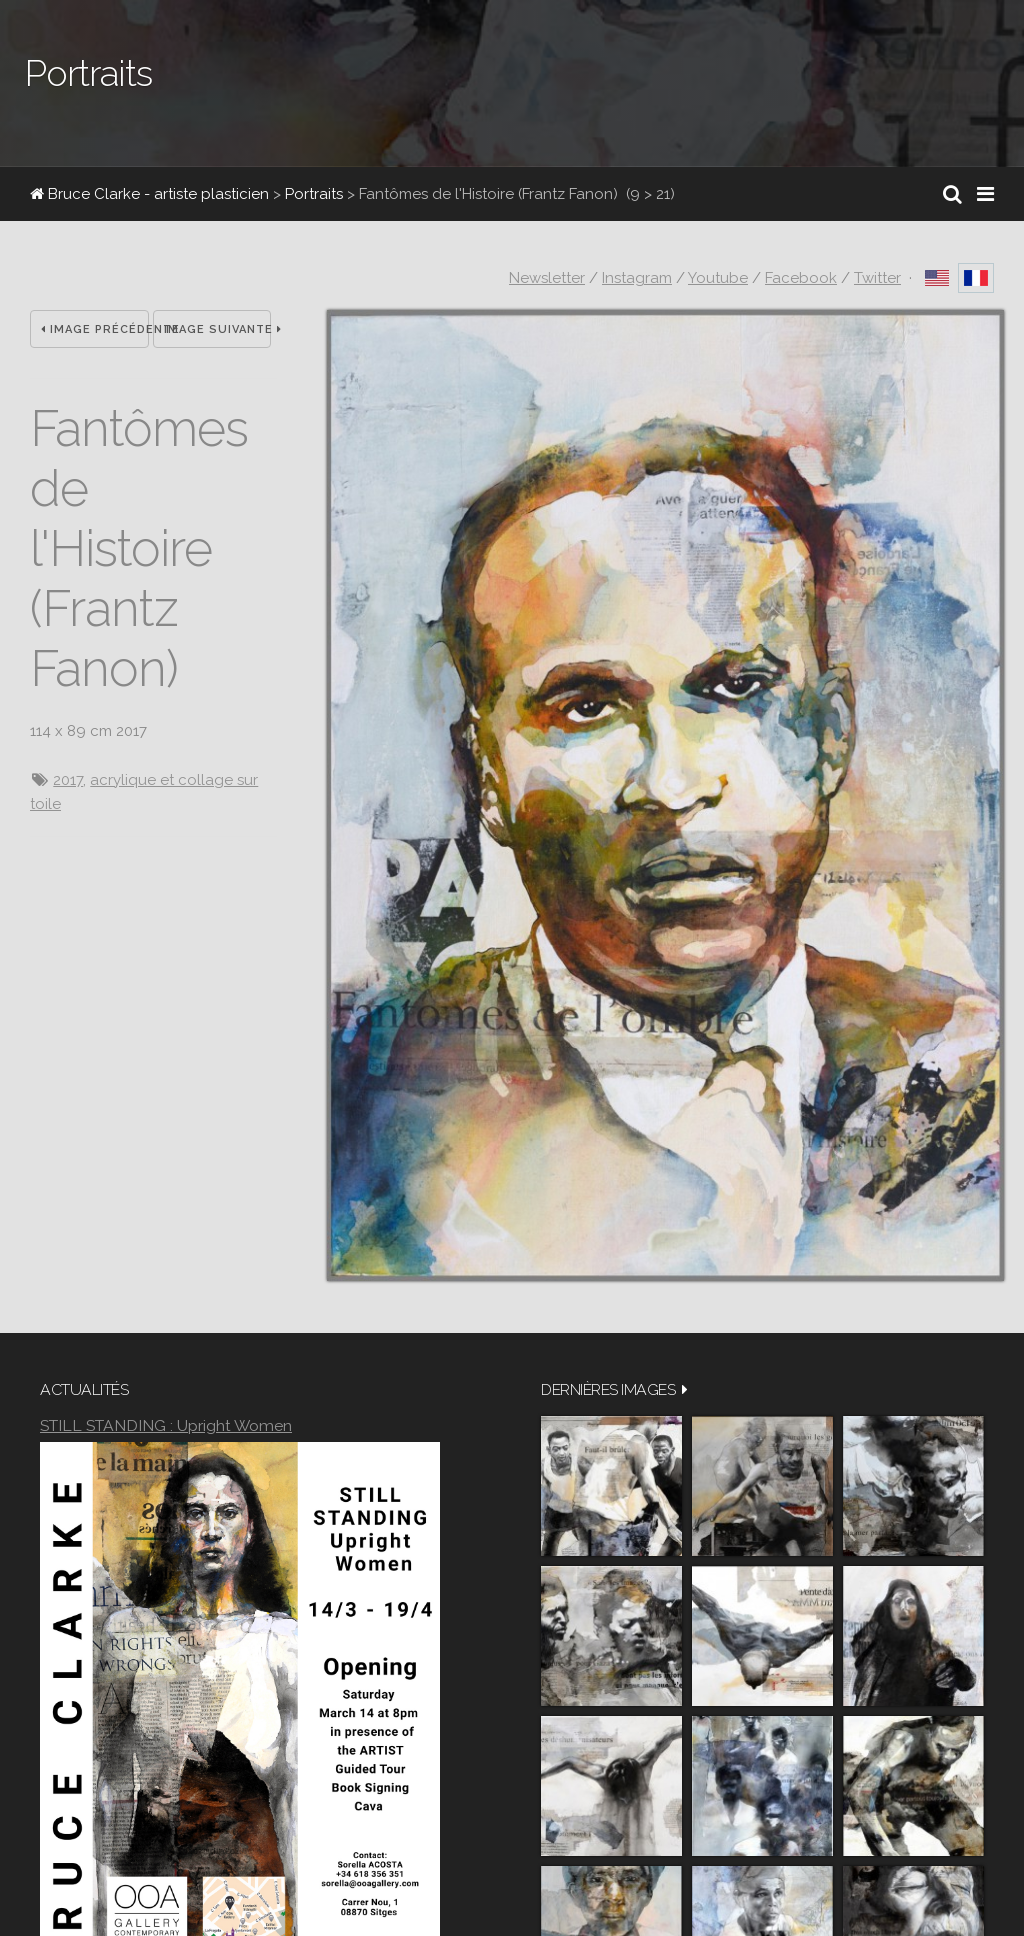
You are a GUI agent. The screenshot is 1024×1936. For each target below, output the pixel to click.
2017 (68, 780)
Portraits (314, 194)
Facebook (801, 278)
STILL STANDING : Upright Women (166, 1425)
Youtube (718, 278)
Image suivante (218, 329)
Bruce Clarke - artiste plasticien (149, 194)
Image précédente (95, 329)
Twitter (877, 278)
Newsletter (547, 278)
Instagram (637, 278)
